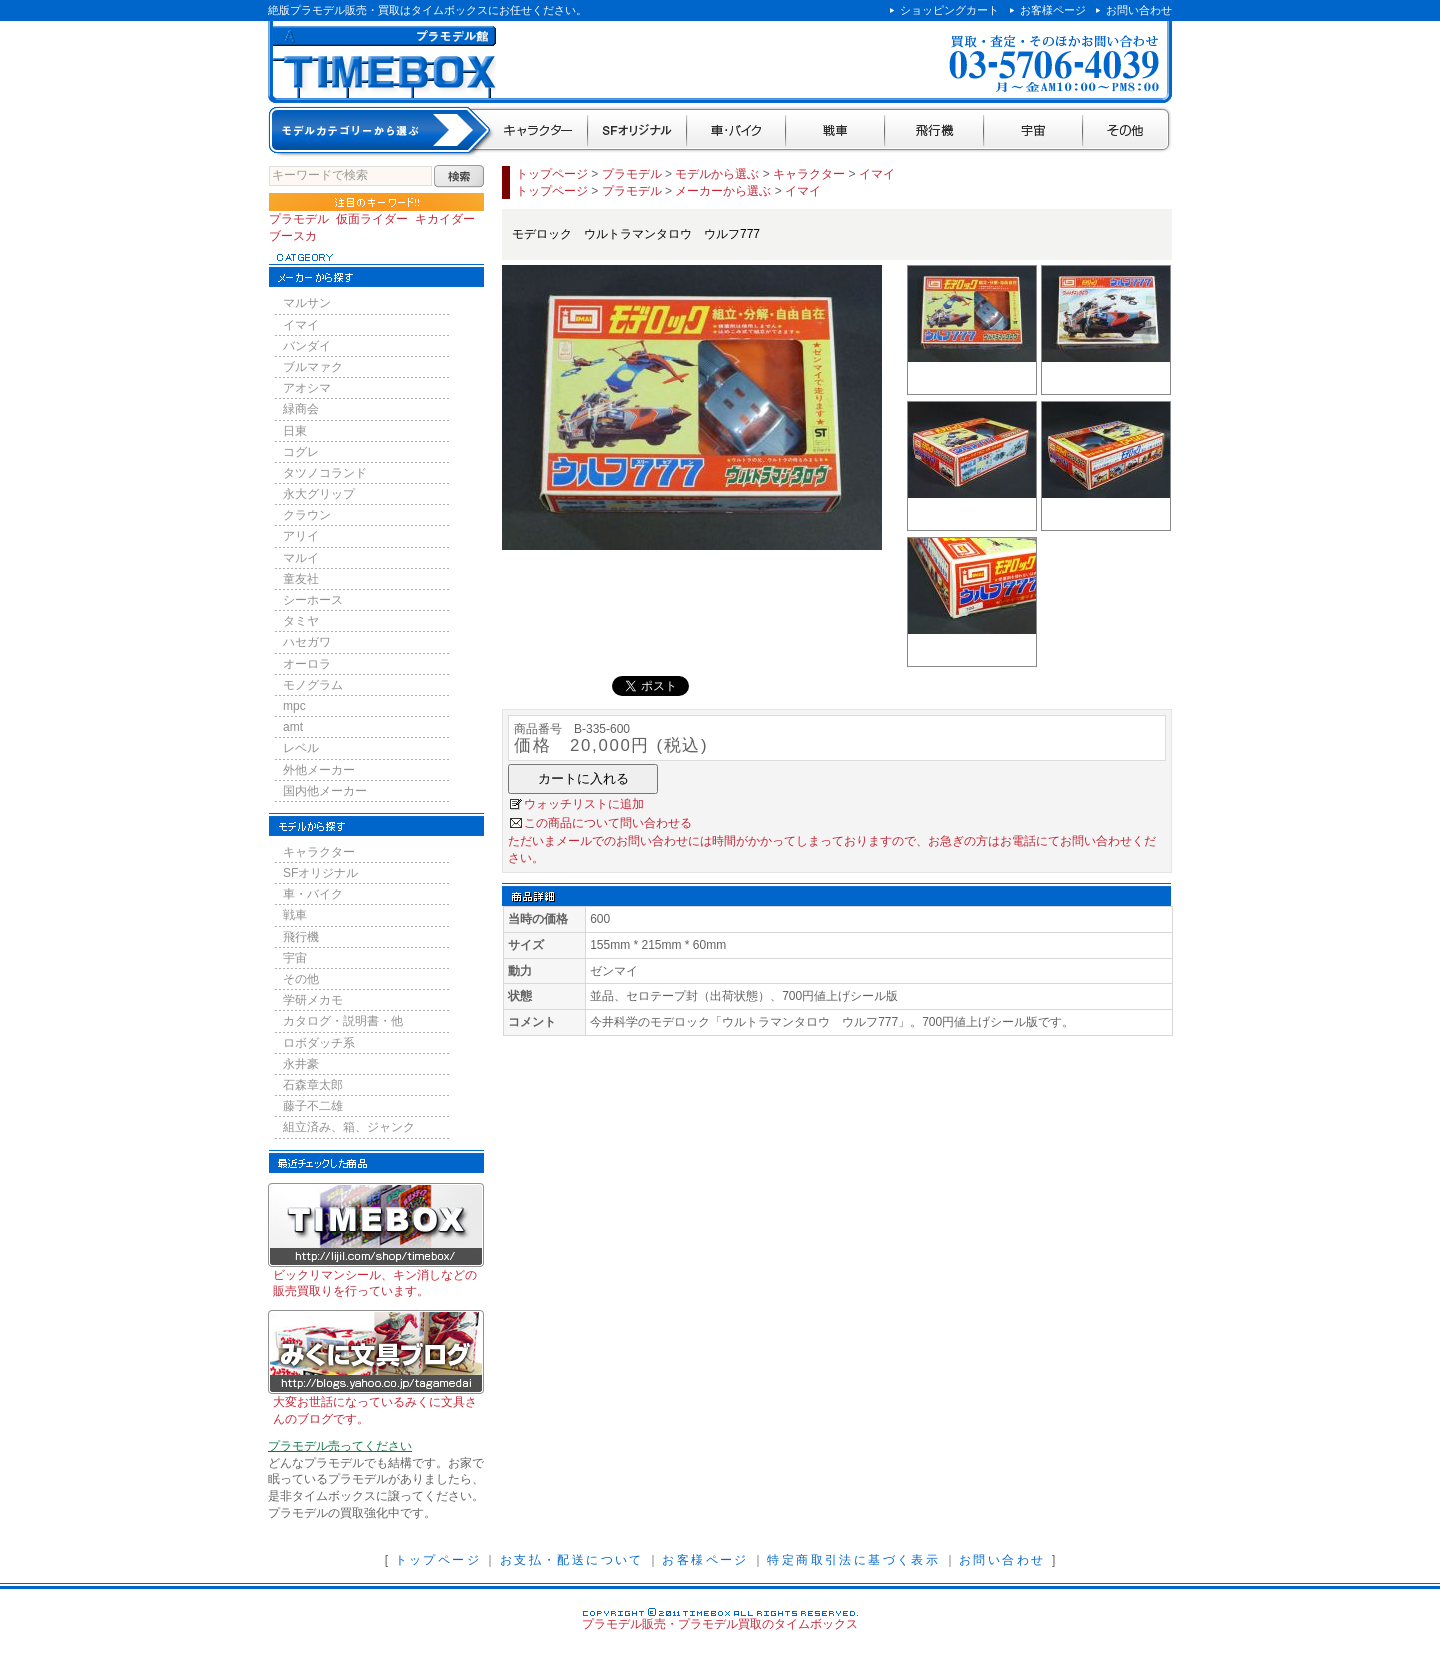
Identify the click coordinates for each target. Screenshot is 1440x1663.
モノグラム (313, 685)
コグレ (301, 452)
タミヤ (301, 621)
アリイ (301, 536)
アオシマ (307, 388)
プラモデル (299, 219)
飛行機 (934, 131)
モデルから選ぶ (717, 174)
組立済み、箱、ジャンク (349, 1127)
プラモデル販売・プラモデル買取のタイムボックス (720, 1624)
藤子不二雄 (313, 1106)
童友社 (301, 579)
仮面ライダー (372, 219)
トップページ (552, 174)
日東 (295, 431)
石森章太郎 (313, 1085)
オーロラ (307, 664)
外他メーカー (319, 770)
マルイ (301, 558)
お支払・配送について (572, 1560)
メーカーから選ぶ (723, 191)
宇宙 (1033, 131)
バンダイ (307, 346)
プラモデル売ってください (340, 1446)
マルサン (307, 303)
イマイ (301, 325)
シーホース (313, 600)
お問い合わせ (1139, 10)
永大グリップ (319, 494)
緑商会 (301, 409)
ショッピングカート (949, 10)
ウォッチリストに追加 (584, 804)
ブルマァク (313, 367)
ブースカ (293, 236)
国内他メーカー (325, 791)
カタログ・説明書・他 (343, 1021)
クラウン (307, 515)
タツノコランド (325, 473)
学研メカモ (313, 1000)
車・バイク (736, 131)
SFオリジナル (637, 131)
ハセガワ (307, 642)
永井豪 (301, 1064)
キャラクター (539, 131)
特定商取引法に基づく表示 (853, 1560)
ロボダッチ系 (319, 1043)
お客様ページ (1053, 10)
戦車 (835, 131)
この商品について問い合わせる (608, 823)
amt (293, 727)
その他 (1127, 131)
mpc (294, 706)
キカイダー (445, 219)
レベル (301, 748)
